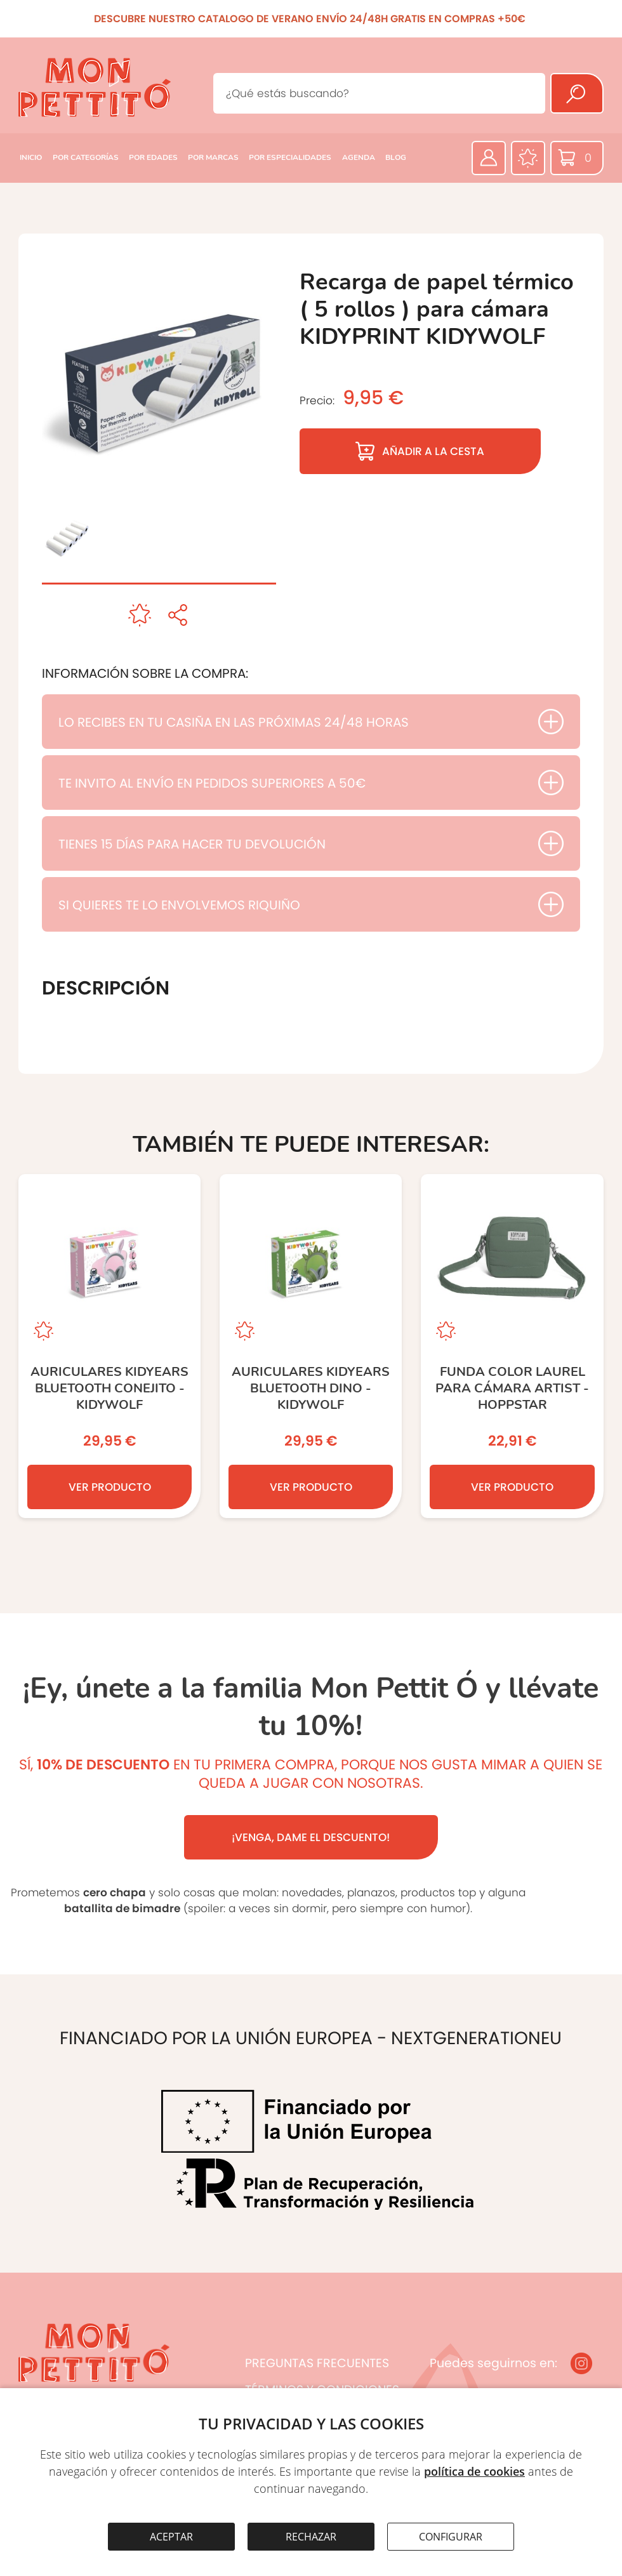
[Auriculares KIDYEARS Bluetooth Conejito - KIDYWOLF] (109, 1346)
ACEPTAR (171, 2537)
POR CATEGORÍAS (86, 157)
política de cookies (474, 2471)
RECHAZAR (311, 2537)
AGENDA (358, 157)
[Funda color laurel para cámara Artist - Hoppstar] (512, 1346)
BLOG (395, 157)
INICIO (31, 157)
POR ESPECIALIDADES (290, 157)
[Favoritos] (528, 158)
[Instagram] (581, 2363)
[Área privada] (489, 158)
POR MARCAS (213, 157)
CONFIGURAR (450, 2537)
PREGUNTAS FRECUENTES (317, 2363)
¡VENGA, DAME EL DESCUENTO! (311, 1837)
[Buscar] (577, 93)
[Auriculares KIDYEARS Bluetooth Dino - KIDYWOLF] (311, 1346)
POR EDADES (153, 157)
